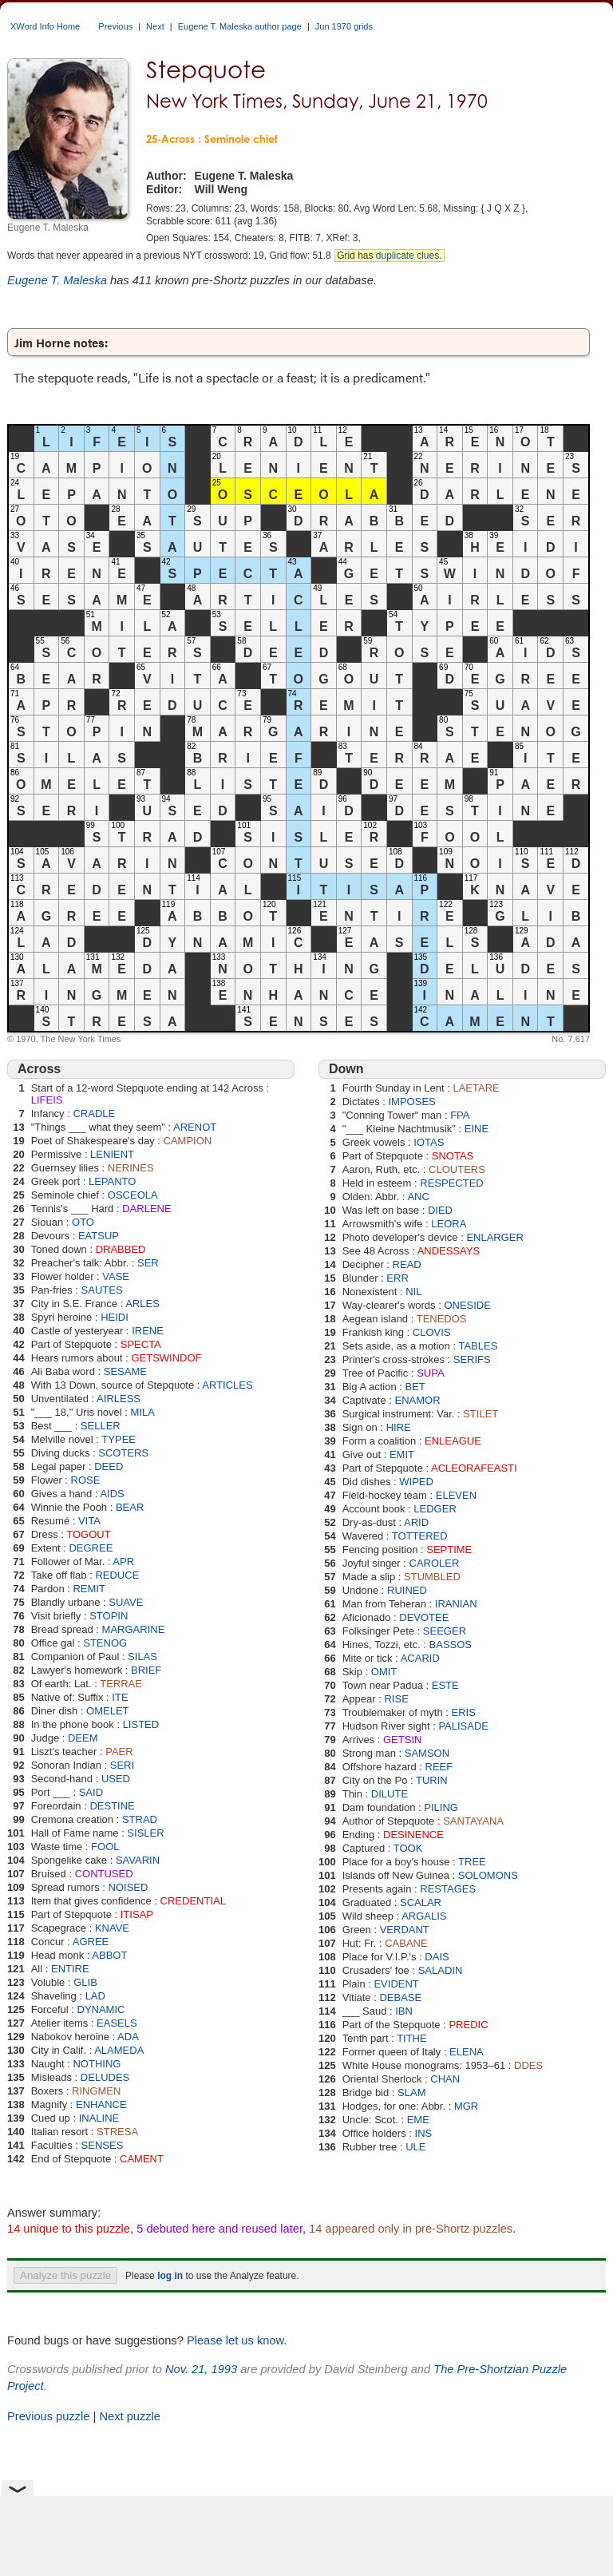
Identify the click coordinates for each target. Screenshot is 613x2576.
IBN (404, 2011)
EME (418, 2120)
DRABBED (121, 1249)
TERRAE (121, 1684)
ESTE (445, 1685)
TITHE (412, 2038)
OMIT (384, 1672)
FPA (459, 1115)
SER (148, 1263)
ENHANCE (101, 2104)
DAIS (437, 1957)
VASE (115, 1276)
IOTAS (428, 1142)
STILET (480, 1414)
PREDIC (468, 2025)
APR (123, 1561)
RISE (396, 1699)
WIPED (416, 1482)
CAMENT (142, 2159)
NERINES (131, 1168)
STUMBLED (432, 1577)
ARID (416, 1522)
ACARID (420, 1658)
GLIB (85, 1982)
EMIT (402, 1454)
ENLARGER (495, 1237)
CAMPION (188, 1141)
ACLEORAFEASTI (474, 1468)
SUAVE (126, 1602)
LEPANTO (112, 1181)
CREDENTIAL (193, 1901)
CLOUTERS (457, 1169)
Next (155, 26)
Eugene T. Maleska (57, 280)
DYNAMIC (101, 2009)
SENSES (102, 2145)
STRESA (117, 2132)
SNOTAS (453, 1156)
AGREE (91, 1942)
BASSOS (450, 1645)
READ (407, 1264)
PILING (441, 1807)
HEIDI (115, 1317)
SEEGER (444, 1631)
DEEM (83, 1738)
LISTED (141, 1724)
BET (415, 1387)
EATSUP (98, 1236)
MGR (466, 2106)
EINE (476, 1129)
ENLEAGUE (453, 1441)
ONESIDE (467, 1305)
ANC (418, 1197)
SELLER (101, 1426)
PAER (118, 1752)
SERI (122, 1765)
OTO (83, 1222)
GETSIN (402, 1740)
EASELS (117, 2023)
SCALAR (420, 1902)
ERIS (464, 1712)
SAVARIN (138, 1860)
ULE (415, 2147)
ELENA (466, 2052)
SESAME (125, 1371)
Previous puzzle (48, 2416)
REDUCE (117, 1575)
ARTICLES (227, 1385)
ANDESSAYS (449, 1251)
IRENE (148, 1331)
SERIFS (472, 1359)
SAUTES (102, 1290)
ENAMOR (417, 1400)
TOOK (408, 1848)
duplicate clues (407, 255)
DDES (528, 2065)
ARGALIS (423, 1916)
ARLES (142, 1304)
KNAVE (112, 1928)
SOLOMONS (488, 1875)
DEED (108, 1466)
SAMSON (427, 1753)
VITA (89, 1521)
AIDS (112, 1494)
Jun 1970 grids (344, 26)
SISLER (145, 1833)
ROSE (86, 1480)
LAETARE (476, 1088)
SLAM (411, 2092)
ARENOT (194, 1127)
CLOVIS (432, 1332)
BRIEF (146, 1670)
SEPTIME (449, 1550)
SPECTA (141, 1344)
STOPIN (108, 1616)
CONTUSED (104, 1874)
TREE (472, 1862)
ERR (397, 1278)
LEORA (448, 1224)
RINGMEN (96, 2091)
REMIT (89, 1589)
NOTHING (97, 2064)
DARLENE (146, 1209)
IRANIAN (456, 1604)
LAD (95, 1996)
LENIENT (112, 1154)
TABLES (477, 1346)
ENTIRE (70, 1969)
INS (424, 2133)
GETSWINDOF (166, 1358)
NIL (413, 1292)
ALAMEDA (119, 2050)
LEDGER (434, 1509)
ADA (128, 2037)
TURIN (432, 1780)
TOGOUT (88, 1534)
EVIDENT (396, 1984)
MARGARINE (133, 1629)
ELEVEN (456, 1495)
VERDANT (404, 1930)
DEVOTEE (424, 1617)
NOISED (128, 1887)
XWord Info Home (45, 26)
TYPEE (118, 1439)
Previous (115, 26)
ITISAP (137, 1914)
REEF (439, 1767)
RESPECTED (451, 1183)
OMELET (107, 1711)
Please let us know (235, 2340)
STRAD (139, 1819)
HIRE (398, 1427)
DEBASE (400, 1997)
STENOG (105, 1643)
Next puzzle (129, 2416)
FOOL (105, 1847)
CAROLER (434, 1563)
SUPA (430, 1373)
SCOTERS (123, 1453)
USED (115, 1779)
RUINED (407, 1590)
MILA (143, 1412)
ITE (120, 1697)
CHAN (445, 2079)
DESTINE (111, 1806)
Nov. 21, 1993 (201, 2369)
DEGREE (91, 1548)
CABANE (406, 1943)
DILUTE (389, 1794)
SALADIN (440, 1970)
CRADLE (94, 1114)
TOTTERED (420, 1536)
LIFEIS (47, 1100)
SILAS (142, 1657)
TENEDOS (442, 1319)
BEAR (130, 1507)
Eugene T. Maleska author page (240, 26)
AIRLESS (118, 1399)
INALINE (99, 2118)
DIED (440, 1210)
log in (170, 2275)
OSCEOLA (133, 1195)
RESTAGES (448, 1889)
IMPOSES (412, 1102)
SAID (91, 1792)
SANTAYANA (473, 1821)
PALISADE (463, 1726)
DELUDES (105, 2077)
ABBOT (109, 1955)
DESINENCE (413, 1835)
